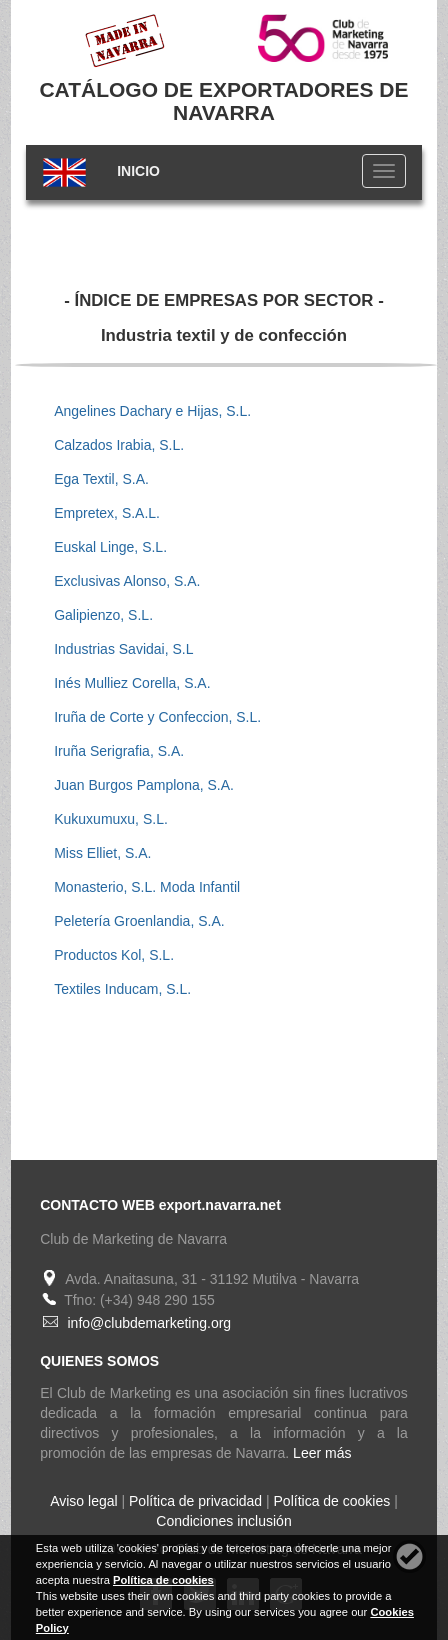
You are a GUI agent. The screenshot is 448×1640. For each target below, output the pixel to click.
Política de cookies (332, 1501)
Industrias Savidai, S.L (123, 649)
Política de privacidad (195, 1501)
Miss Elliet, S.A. (102, 853)
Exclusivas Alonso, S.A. (127, 581)
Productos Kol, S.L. (114, 955)
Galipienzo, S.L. (103, 615)
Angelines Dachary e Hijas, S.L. (152, 411)
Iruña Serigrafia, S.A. (119, 751)
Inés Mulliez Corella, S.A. (132, 683)
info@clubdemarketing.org (149, 1323)
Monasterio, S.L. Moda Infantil (147, 887)
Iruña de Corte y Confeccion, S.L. (157, 717)
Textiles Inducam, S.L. (122, 989)
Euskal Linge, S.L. (110, 547)
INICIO (138, 171)
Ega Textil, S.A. (101, 479)
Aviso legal (83, 1501)
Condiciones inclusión (223, 1521)
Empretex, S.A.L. (107, 513)
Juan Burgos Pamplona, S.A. (144, 785)
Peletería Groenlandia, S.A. (139, 921)
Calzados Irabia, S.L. (119, 445)
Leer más (322, 1453)
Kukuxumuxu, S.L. (111, 819)
